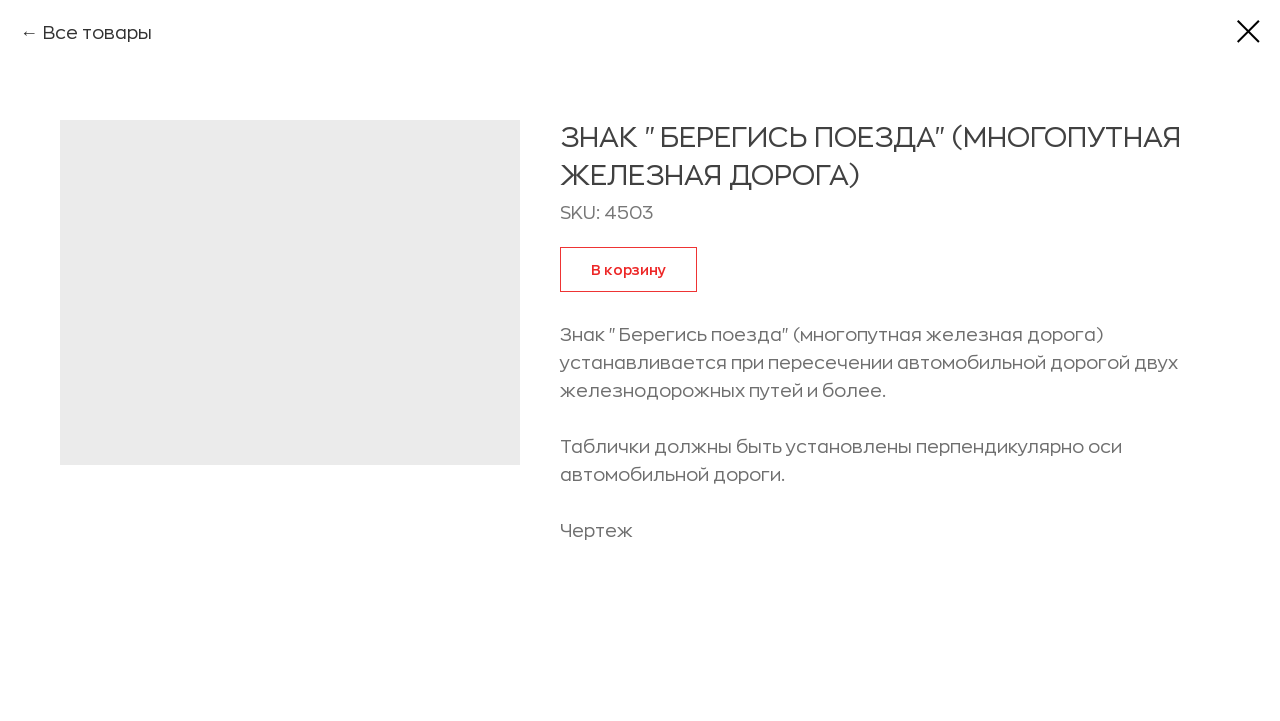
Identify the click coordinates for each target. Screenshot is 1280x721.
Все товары (97, 33)
